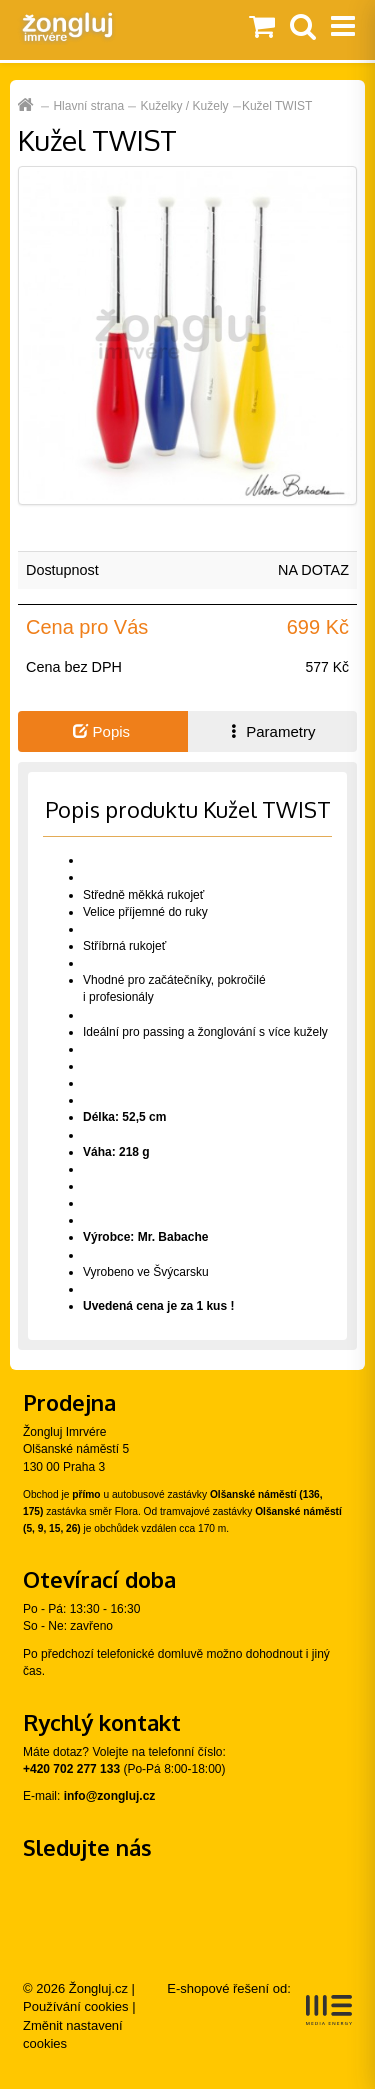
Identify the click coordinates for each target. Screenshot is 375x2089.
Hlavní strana (88, 106)
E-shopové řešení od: (259, 2003)
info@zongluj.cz (110, 1796)
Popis (101, 731)
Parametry (271, 731)
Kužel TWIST (277, 106)
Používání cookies (76, 2006)
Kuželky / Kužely (185, 106)
